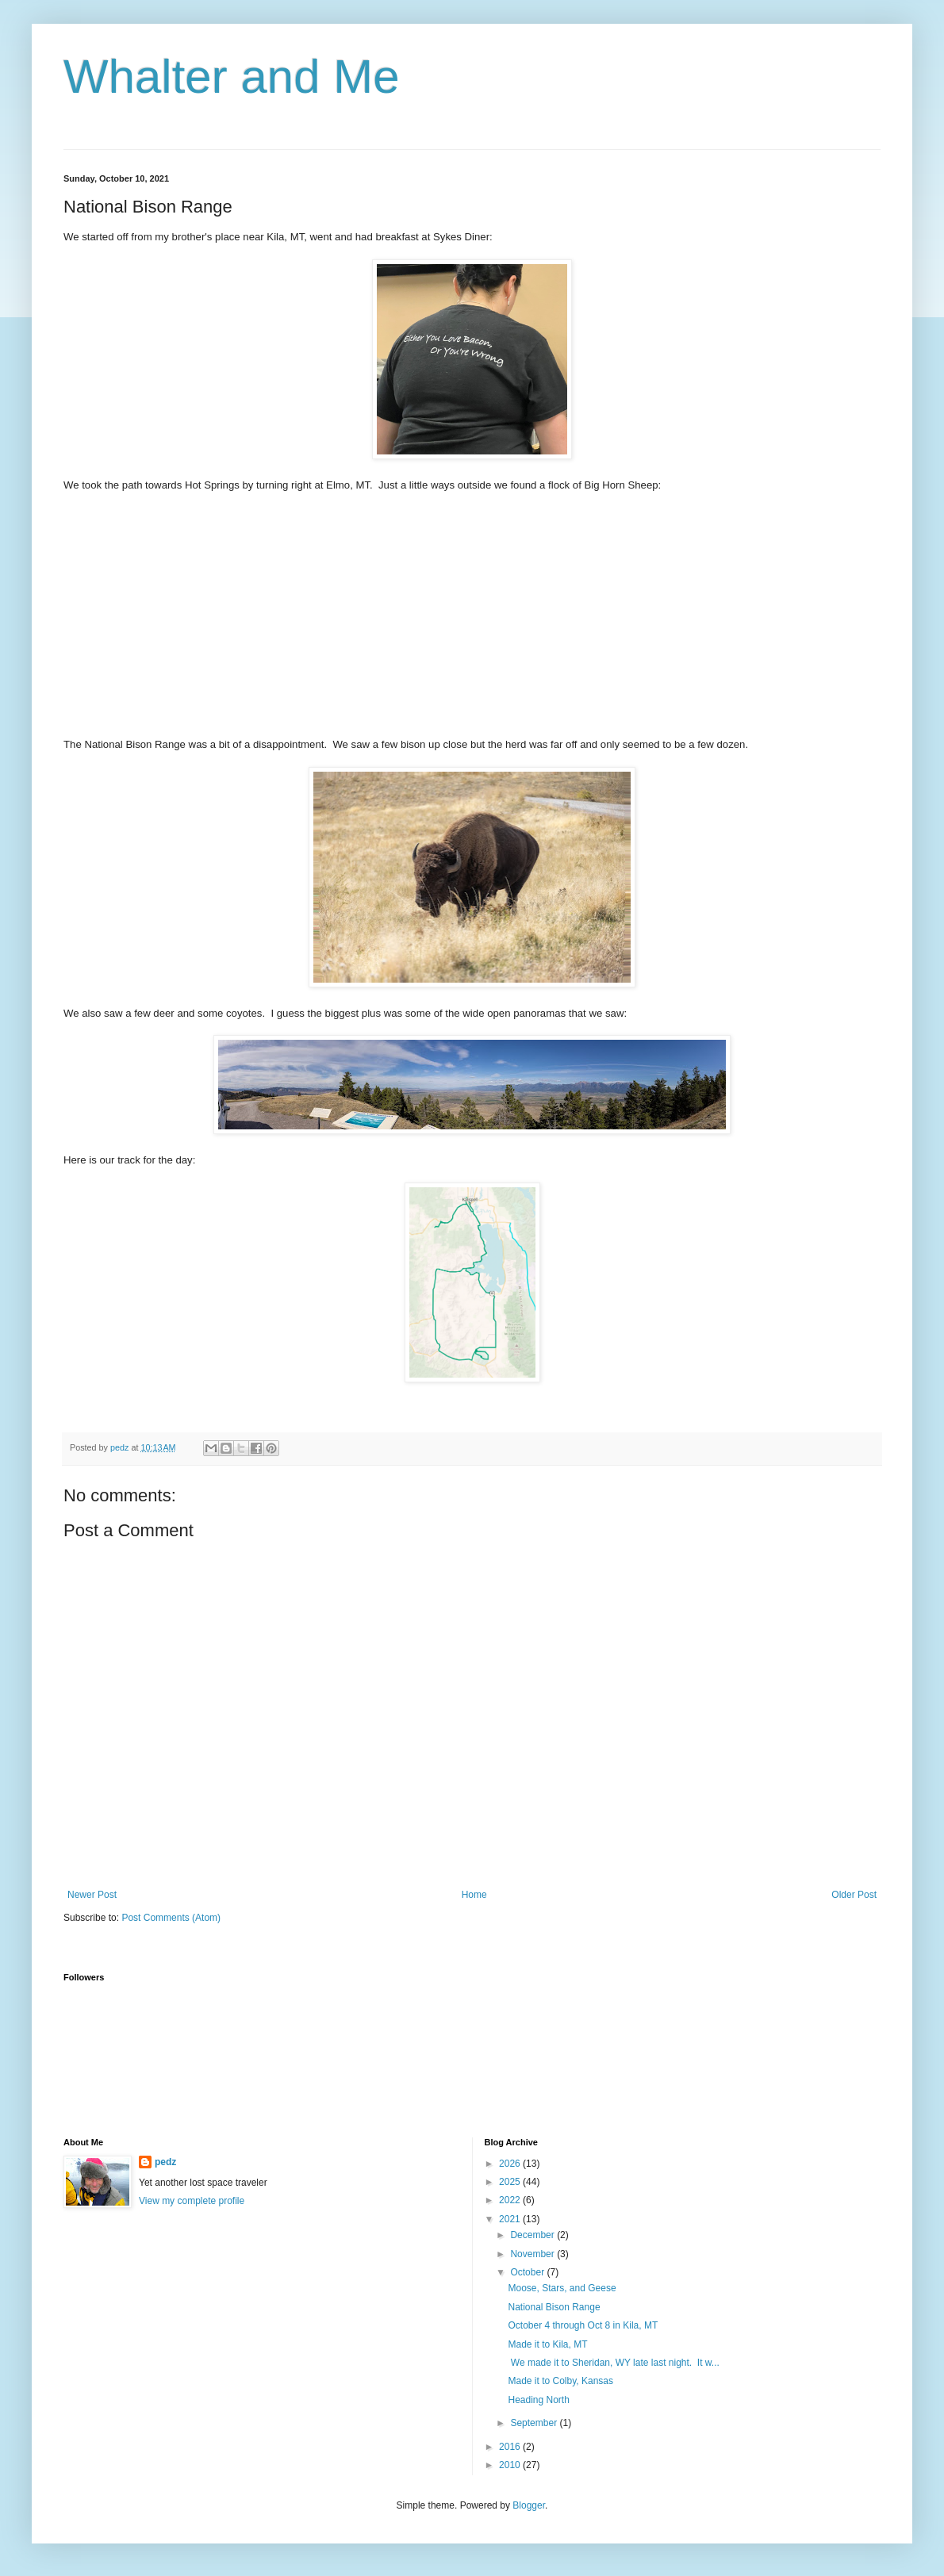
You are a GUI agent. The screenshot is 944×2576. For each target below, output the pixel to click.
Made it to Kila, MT (547, 2344)
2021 (511, 2219)
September (534, 2422)
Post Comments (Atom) (171, 1917)
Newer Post (92, 1894)
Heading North (538, 2399)
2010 (511, 2465)
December (533, 2235)
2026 (511, 2163)
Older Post (854, 1894)
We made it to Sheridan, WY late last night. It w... (613, 2362)
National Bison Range (554, 2307)
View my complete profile (191, 2200)
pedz (165, 2162)
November (533, 2254)
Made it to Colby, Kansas (560, 2380)
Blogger (528, 2505)
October (528, 2272)
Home (474, 1894)
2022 (511, 2200)
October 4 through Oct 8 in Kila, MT (583, 2325)
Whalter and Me (231, 76)
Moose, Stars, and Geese (562, 2288)
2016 (511, 2446)
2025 (511, 2181)
